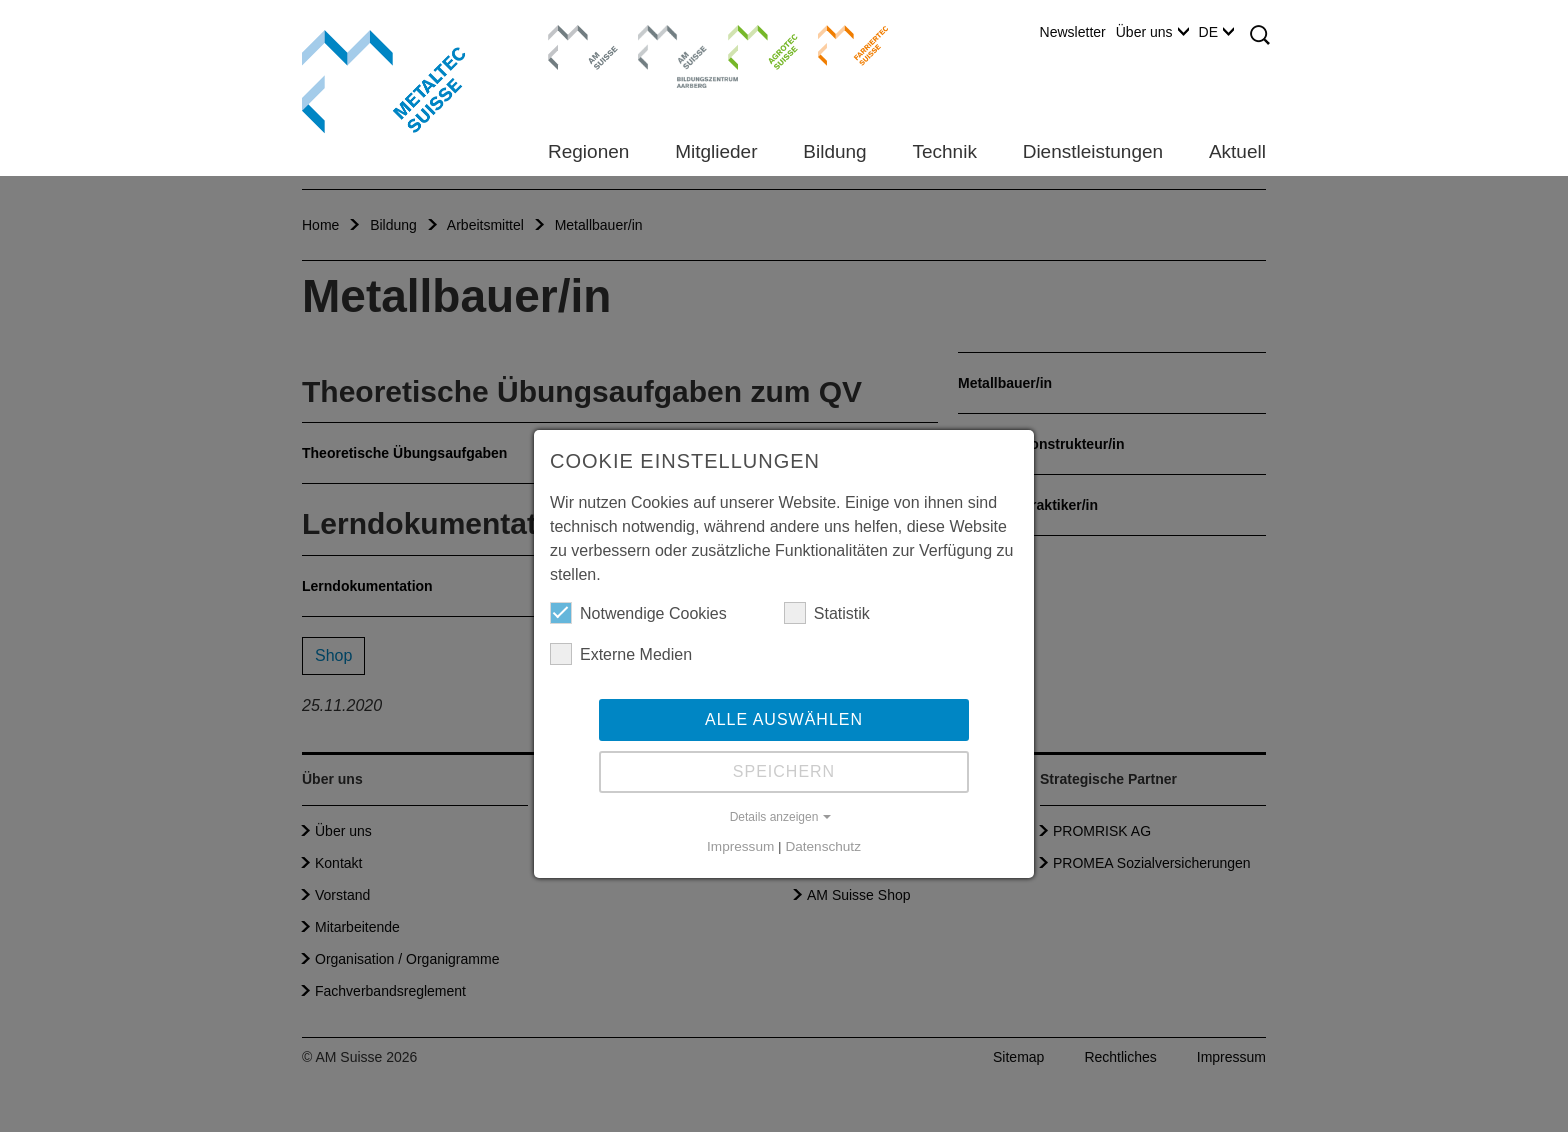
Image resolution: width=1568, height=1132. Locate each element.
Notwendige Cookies (638, 613)
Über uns (1152, 32)
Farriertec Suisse (843, 45)
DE (1216, 32)
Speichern (784, 771)
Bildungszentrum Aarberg (673, 45)
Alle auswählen (784, 719)
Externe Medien (621, 654)
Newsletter (1073, 32)
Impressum (740, 846)
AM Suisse (576, 35)
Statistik (827, 613)
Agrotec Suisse (748, 45)
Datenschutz (823, 846)
